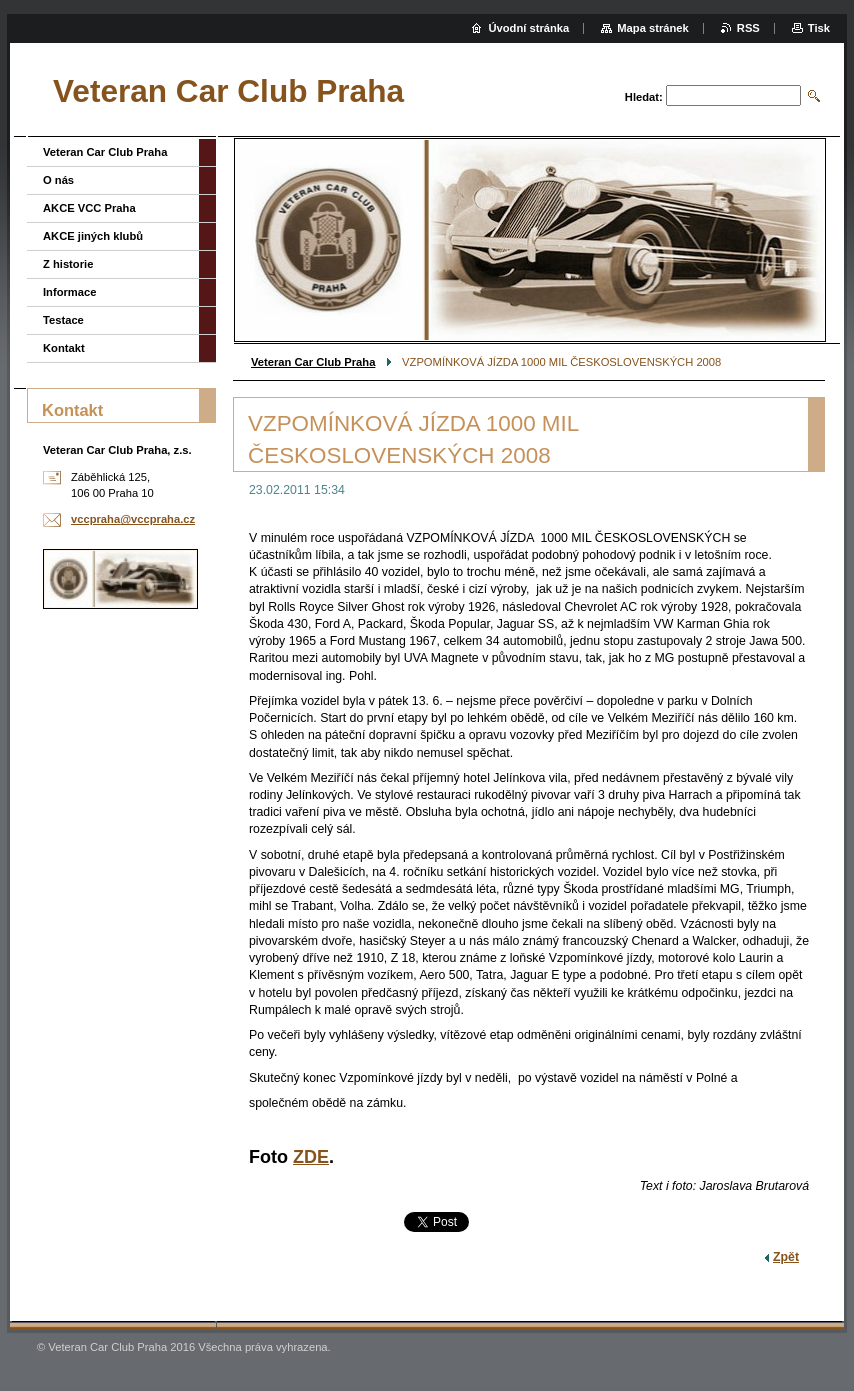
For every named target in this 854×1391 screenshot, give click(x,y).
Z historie (68, 264)
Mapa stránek (653, 28)
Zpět (786, 1257)
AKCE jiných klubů (93, 236)
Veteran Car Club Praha (313, 362)
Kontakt (64, 348)
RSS (748, 28)
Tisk (819, 28)
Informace (69, 292)
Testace (63, 320)
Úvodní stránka (528, 28)
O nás (58, 180)
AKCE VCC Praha (89, 208)
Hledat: (644, 97)
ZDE (311, 1157)
